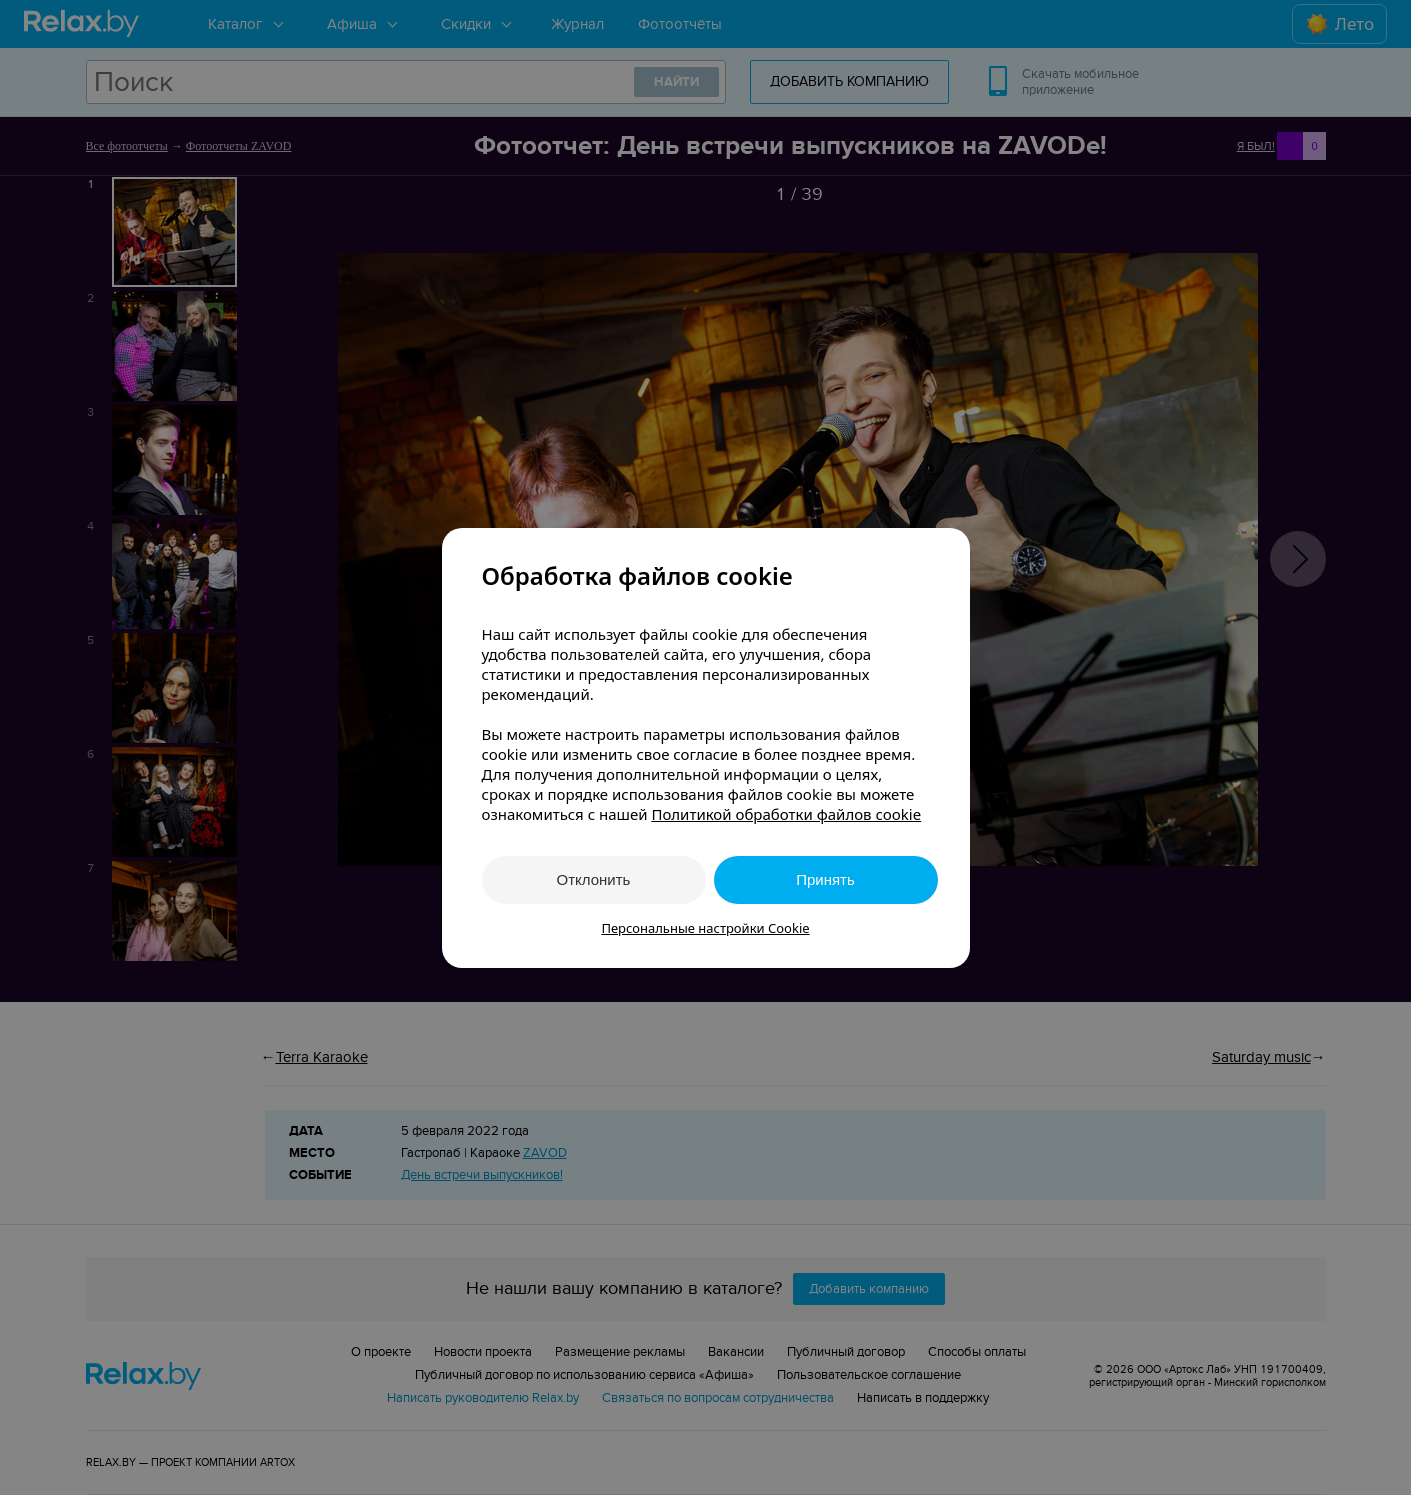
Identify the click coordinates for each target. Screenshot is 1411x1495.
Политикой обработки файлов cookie (786, 814)
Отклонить (594, 879)
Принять (825, 879)
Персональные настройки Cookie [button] (705, 928)
